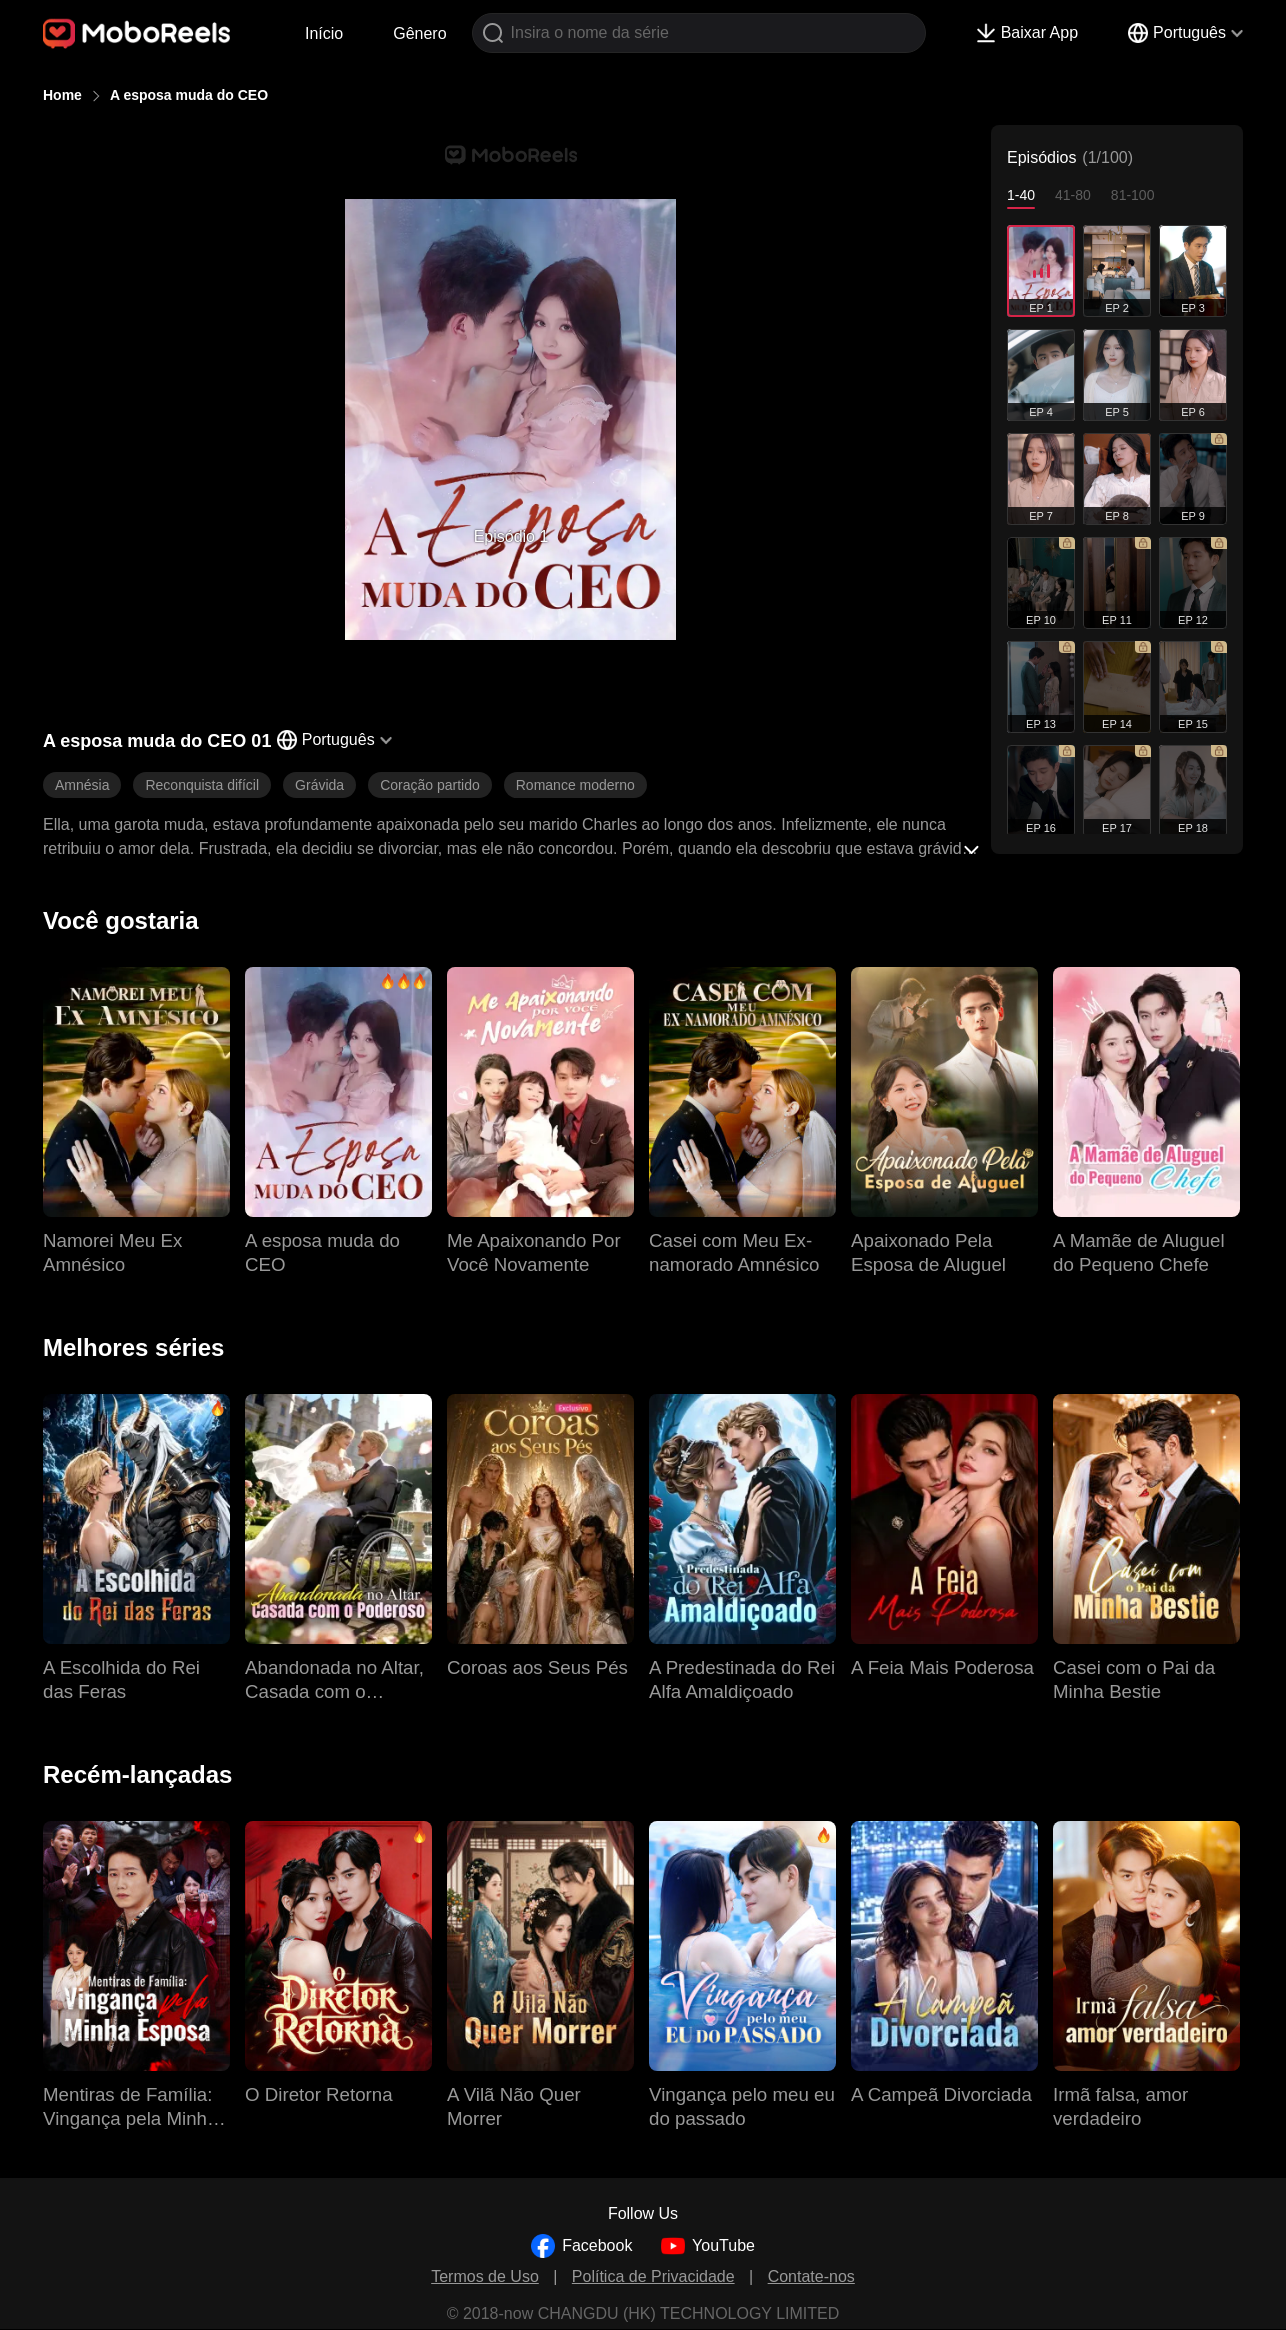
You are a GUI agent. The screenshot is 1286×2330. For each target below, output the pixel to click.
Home (62, 95)
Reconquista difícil (202, 785)
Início (324, 33)
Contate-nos (811, 2276)
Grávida (319, 785)
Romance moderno (575, 785)
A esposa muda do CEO (189, 95)
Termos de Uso (485, 2276)
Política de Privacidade (653, 2276)
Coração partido (430, 785)
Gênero (419, 33)
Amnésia (82, 785)
